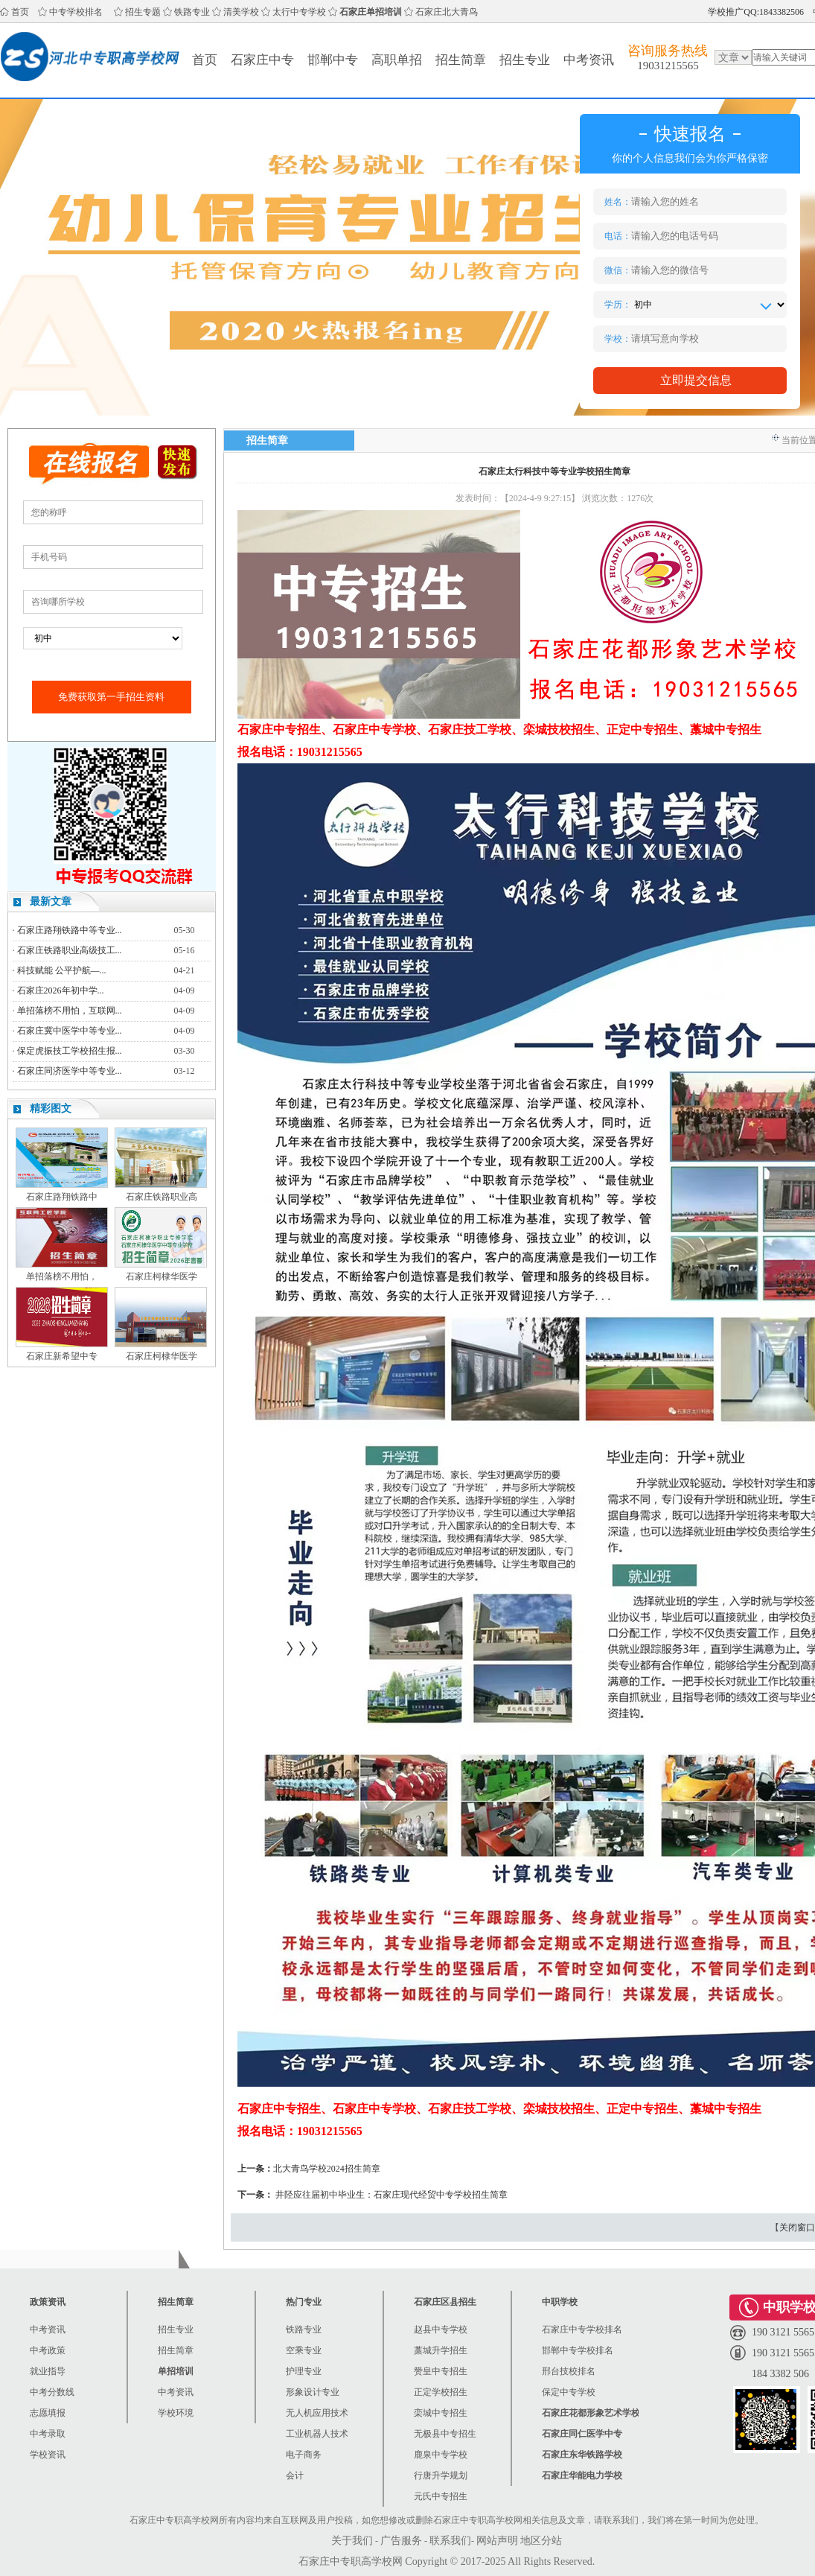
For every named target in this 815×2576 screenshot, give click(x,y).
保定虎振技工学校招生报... (69, 1051)
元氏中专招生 (440, 2496)
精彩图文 (50, 1108)
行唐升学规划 (440, 2475)
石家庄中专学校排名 (582, 2329)
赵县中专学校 (440, 2329)
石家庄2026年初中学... (60, 990)
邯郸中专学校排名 (577, 2350)
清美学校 (241, 12)
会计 (295, 2475)
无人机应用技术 (317, 2413)
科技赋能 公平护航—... (61, 970)
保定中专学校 (568, 2392)
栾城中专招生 (440, 2413)
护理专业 (304, 2371)
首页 (20, 12)
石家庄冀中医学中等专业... (69, 1030)
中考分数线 (52, 2392)
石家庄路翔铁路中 (62, 1197)
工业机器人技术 (317, 2434)
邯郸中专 (332, 60)
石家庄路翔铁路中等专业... (69, 930)
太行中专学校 (299, 12)
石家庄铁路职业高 (161, 1197)
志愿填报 (47, 2413)
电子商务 (304, 2454)
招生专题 (143, 12)
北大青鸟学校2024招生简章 (326, 2168)
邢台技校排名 (568, 2371)
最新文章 (50, 901)
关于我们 (352, 2540)
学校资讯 (47, 2454)
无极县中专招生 (445, 2434)
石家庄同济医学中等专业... (69, 1071)
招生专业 (524, 60)
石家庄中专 (262, 60)
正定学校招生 (440, 2392)
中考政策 (47, 2350)
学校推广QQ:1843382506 (756, 12)
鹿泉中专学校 (440, 2454)
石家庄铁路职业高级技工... (69, 950)
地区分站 (541, 2540)
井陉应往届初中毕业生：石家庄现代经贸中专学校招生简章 (391, 2194)
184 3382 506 (780, 2373)
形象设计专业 (312, 2392)
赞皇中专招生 (440, 2371)
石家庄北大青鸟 (446, 12)
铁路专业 (192, 12)
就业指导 (47, 2371)
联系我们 (450, 2540)
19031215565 (668, 65)
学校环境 (176, 2413)
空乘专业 (304, 2350)
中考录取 (47, 2434)
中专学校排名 (76, 12)
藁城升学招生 (440, 2350)
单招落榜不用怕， (62, 1276)
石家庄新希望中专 (62, 1356)
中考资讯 (588, 60)
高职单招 (396, 60)
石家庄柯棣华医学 (161, 1276)
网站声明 (497, 2540)
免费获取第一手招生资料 (111, 696)
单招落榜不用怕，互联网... (69, 1010)
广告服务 (401, 2540)
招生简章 (460, 60)
